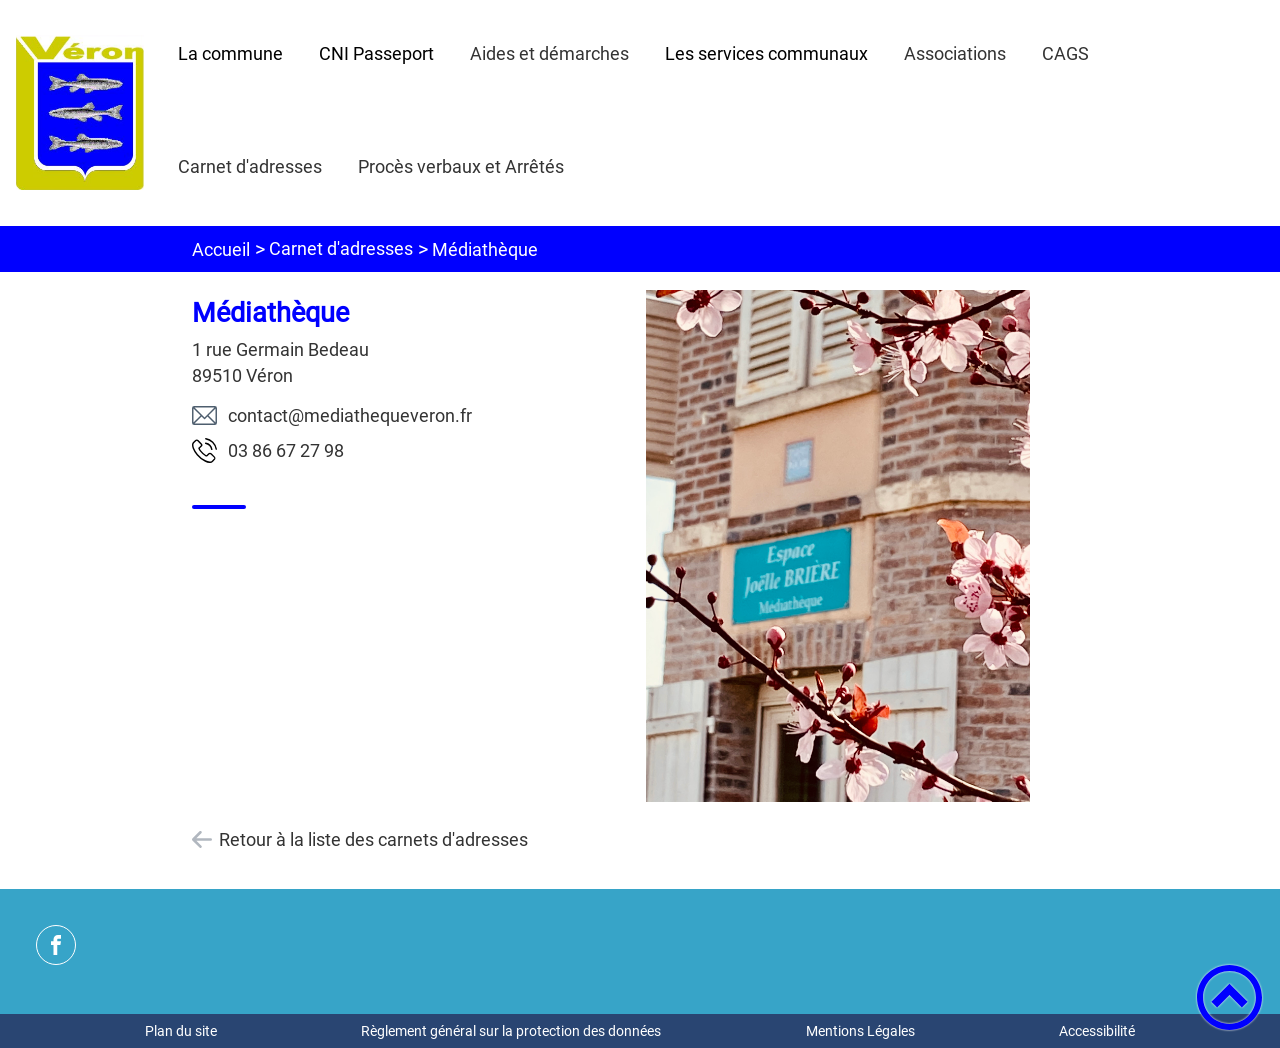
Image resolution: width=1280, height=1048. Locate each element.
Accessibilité (1097, 1031)
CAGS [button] (1065, 53)
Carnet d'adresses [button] (250, 166)
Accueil (221, 249)
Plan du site (181, 1031)
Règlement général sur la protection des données (511, 1031)
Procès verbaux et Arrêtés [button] (461, 166)
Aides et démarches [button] (549, 53)
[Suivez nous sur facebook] (56, 945)
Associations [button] (955, 53)
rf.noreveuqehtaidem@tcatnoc (350, 415)
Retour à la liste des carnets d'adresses (373, 839)
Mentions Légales (860, 1031)
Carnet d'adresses (341, 248)
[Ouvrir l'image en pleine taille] (838, 547)
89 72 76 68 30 (286, 450)
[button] (1229, 997)
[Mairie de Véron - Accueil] (80, 112)
